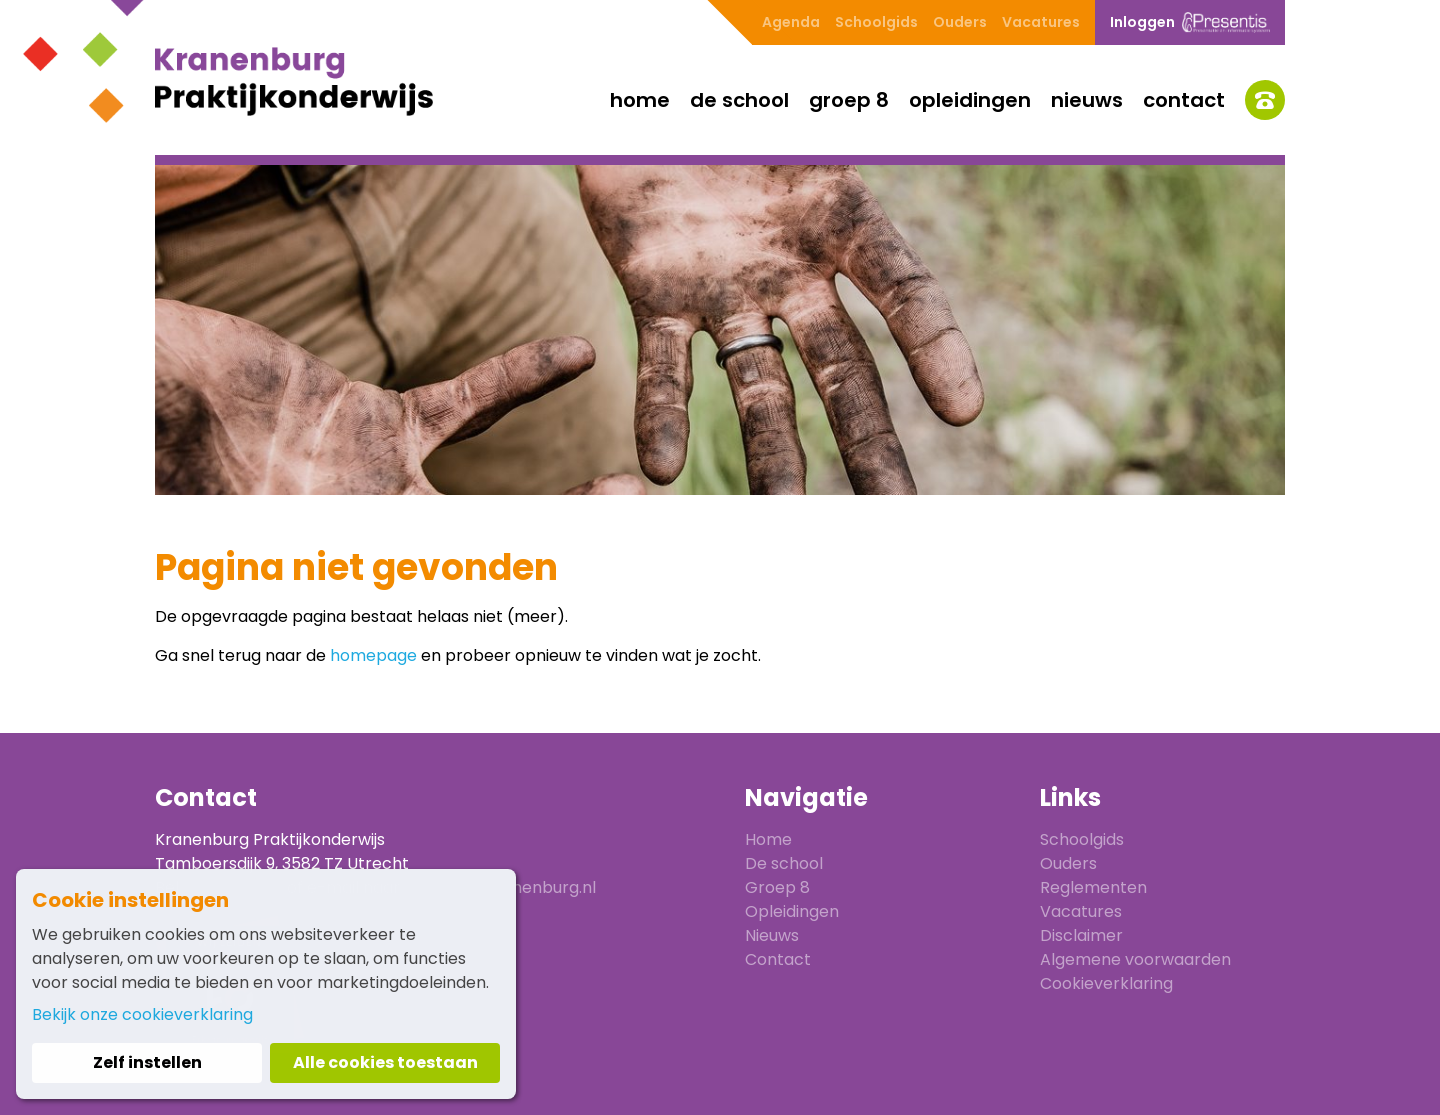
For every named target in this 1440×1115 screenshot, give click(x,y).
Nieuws (1087, 100)
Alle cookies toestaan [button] (385, 1062)
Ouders (960, 22)
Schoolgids (876, 22)
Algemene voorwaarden (1135, 959)
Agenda (791, 22)
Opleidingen (970, 100)
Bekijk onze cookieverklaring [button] (142, 1014)
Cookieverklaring (1106, 983)
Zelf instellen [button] (147, 1062)
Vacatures (1041, 22)
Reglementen (1093, 887)
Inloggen (1190, 22)
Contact (1184, 100)
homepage (373, 655)
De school (739, 100)
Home (640, 100)
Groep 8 (849, 100)
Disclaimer (1081, 935)
